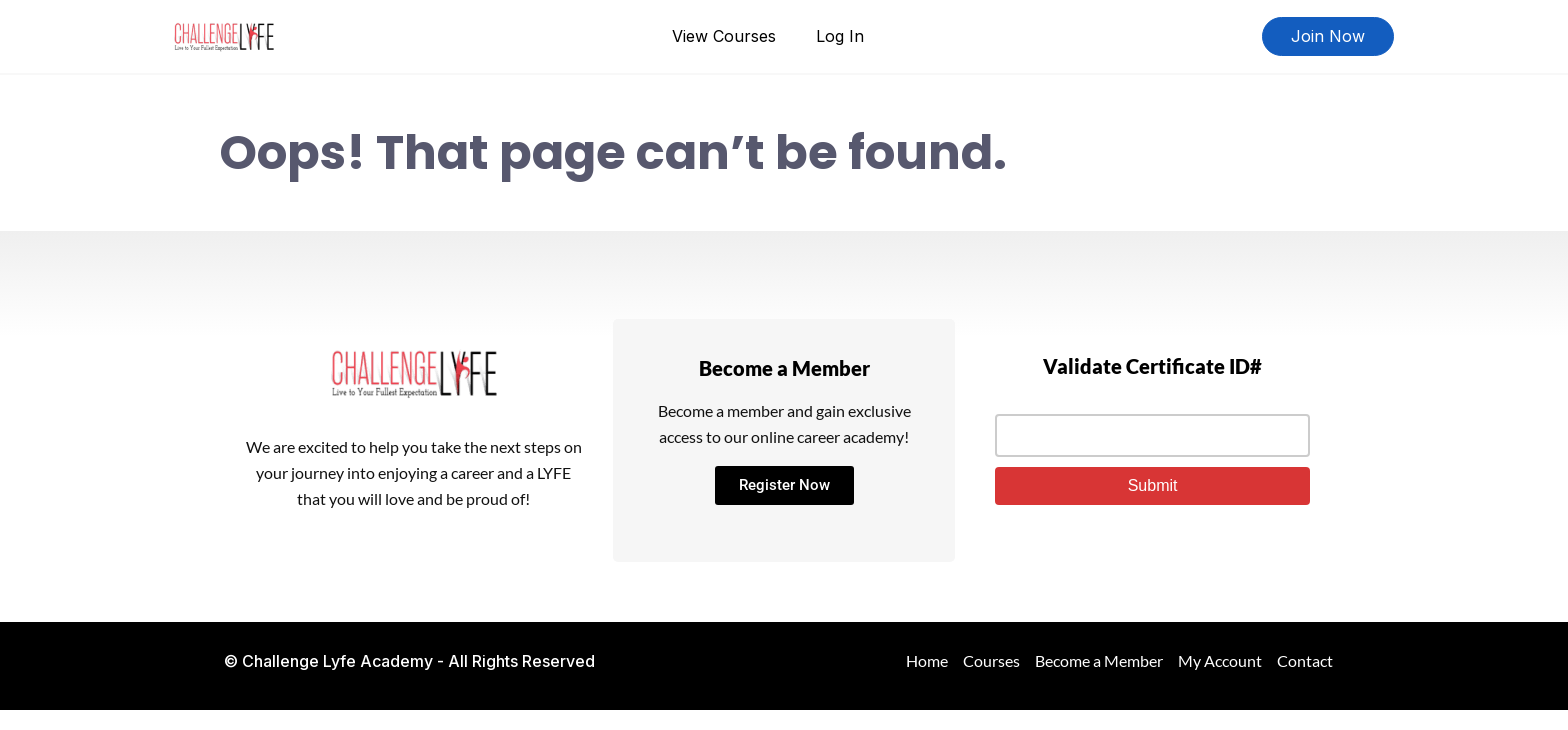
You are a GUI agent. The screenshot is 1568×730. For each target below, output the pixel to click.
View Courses (724, 36)
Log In (840, 36)
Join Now (1328, 36)
